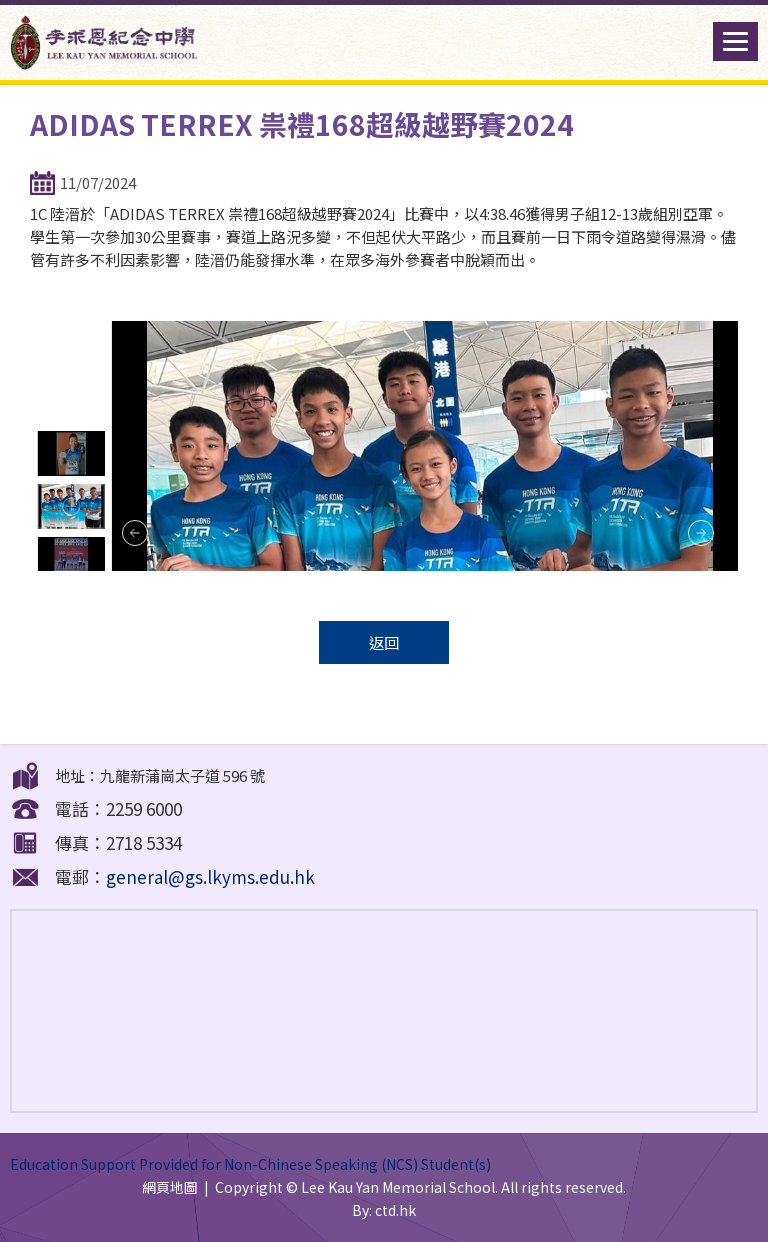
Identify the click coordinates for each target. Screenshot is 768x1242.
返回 (384, 642)
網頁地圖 (170, 1187)
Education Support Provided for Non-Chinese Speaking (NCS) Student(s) (250, 1164)
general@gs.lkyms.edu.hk (210, 876)
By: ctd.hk (384, 1210)
